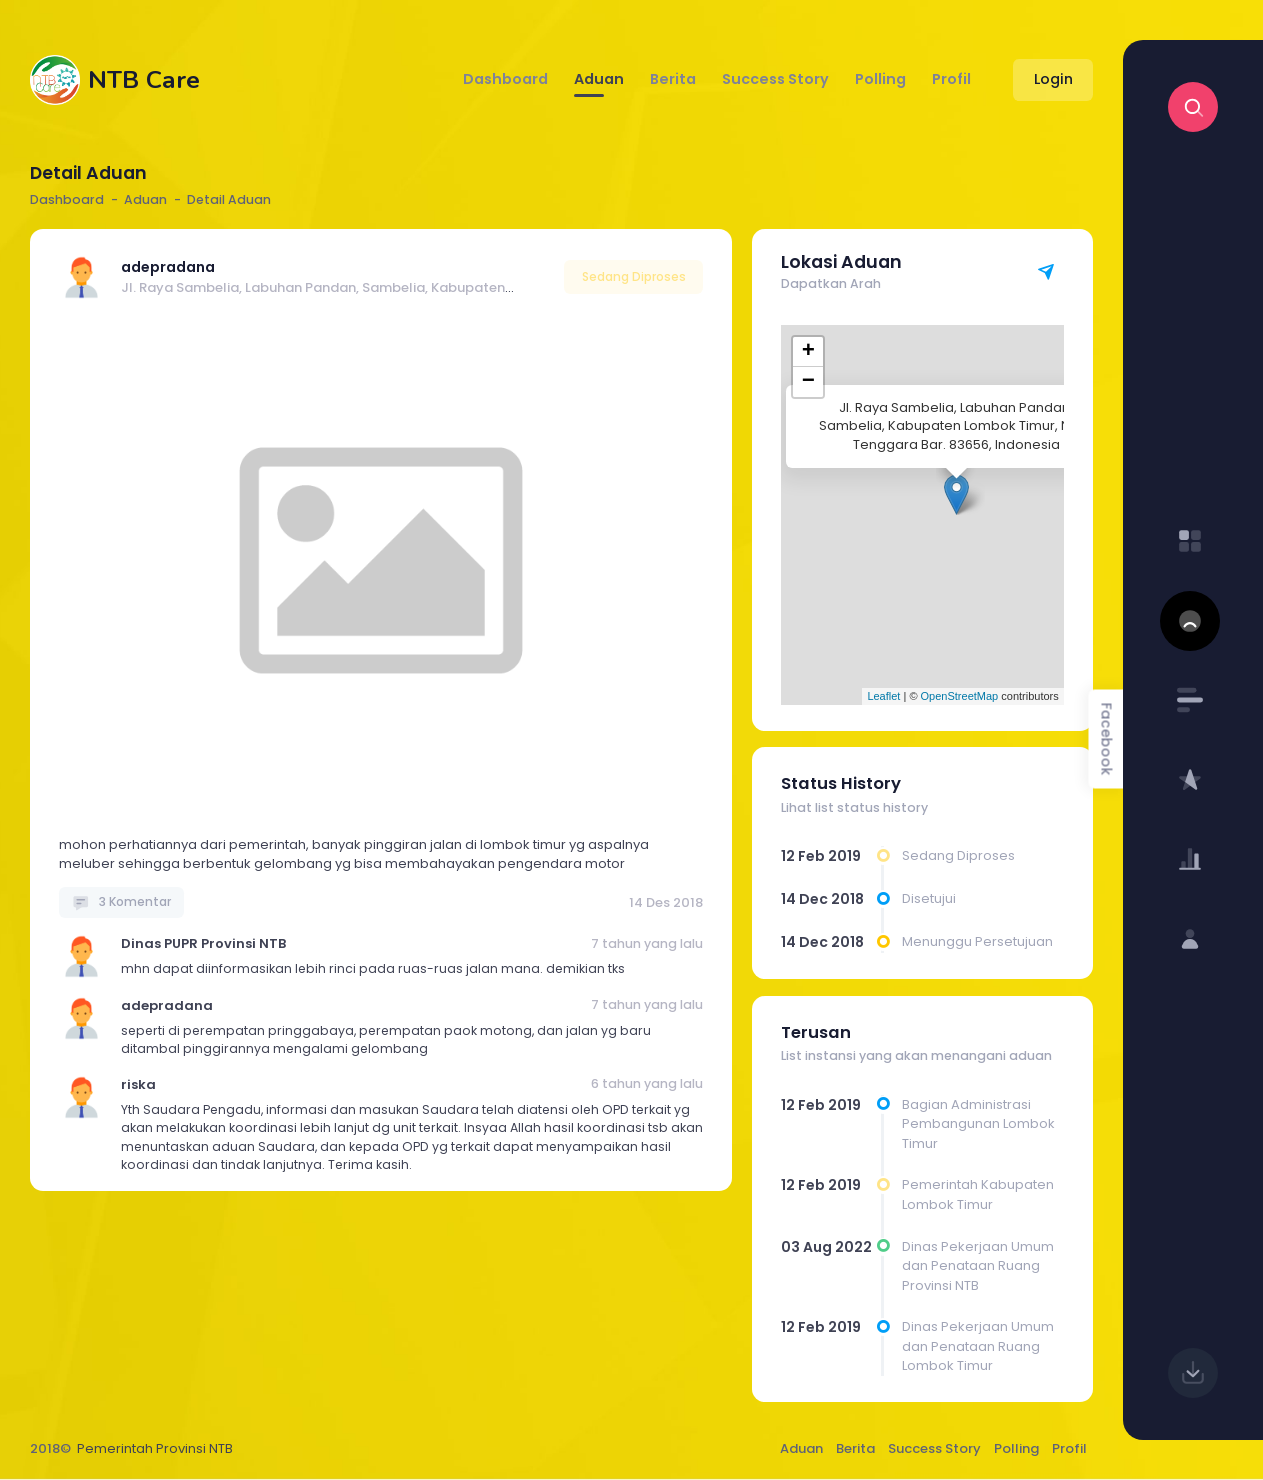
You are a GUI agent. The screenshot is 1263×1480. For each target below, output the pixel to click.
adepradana (168, 267)
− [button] (808, 382)
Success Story (934, 1448)
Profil (1069, 1448)
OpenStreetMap (960, 696)
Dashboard (67, 199)
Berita (855, 1448)
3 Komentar (121, 901)
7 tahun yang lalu (647, 943)
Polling (1016, 1448)
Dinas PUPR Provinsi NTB (203, 943)
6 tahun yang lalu (647, 1083)
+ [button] (808, 352)
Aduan (801, 1448)
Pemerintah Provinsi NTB (155, 1448)
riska (138, 1084)
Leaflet (883, 696)
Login (1053, 79)
